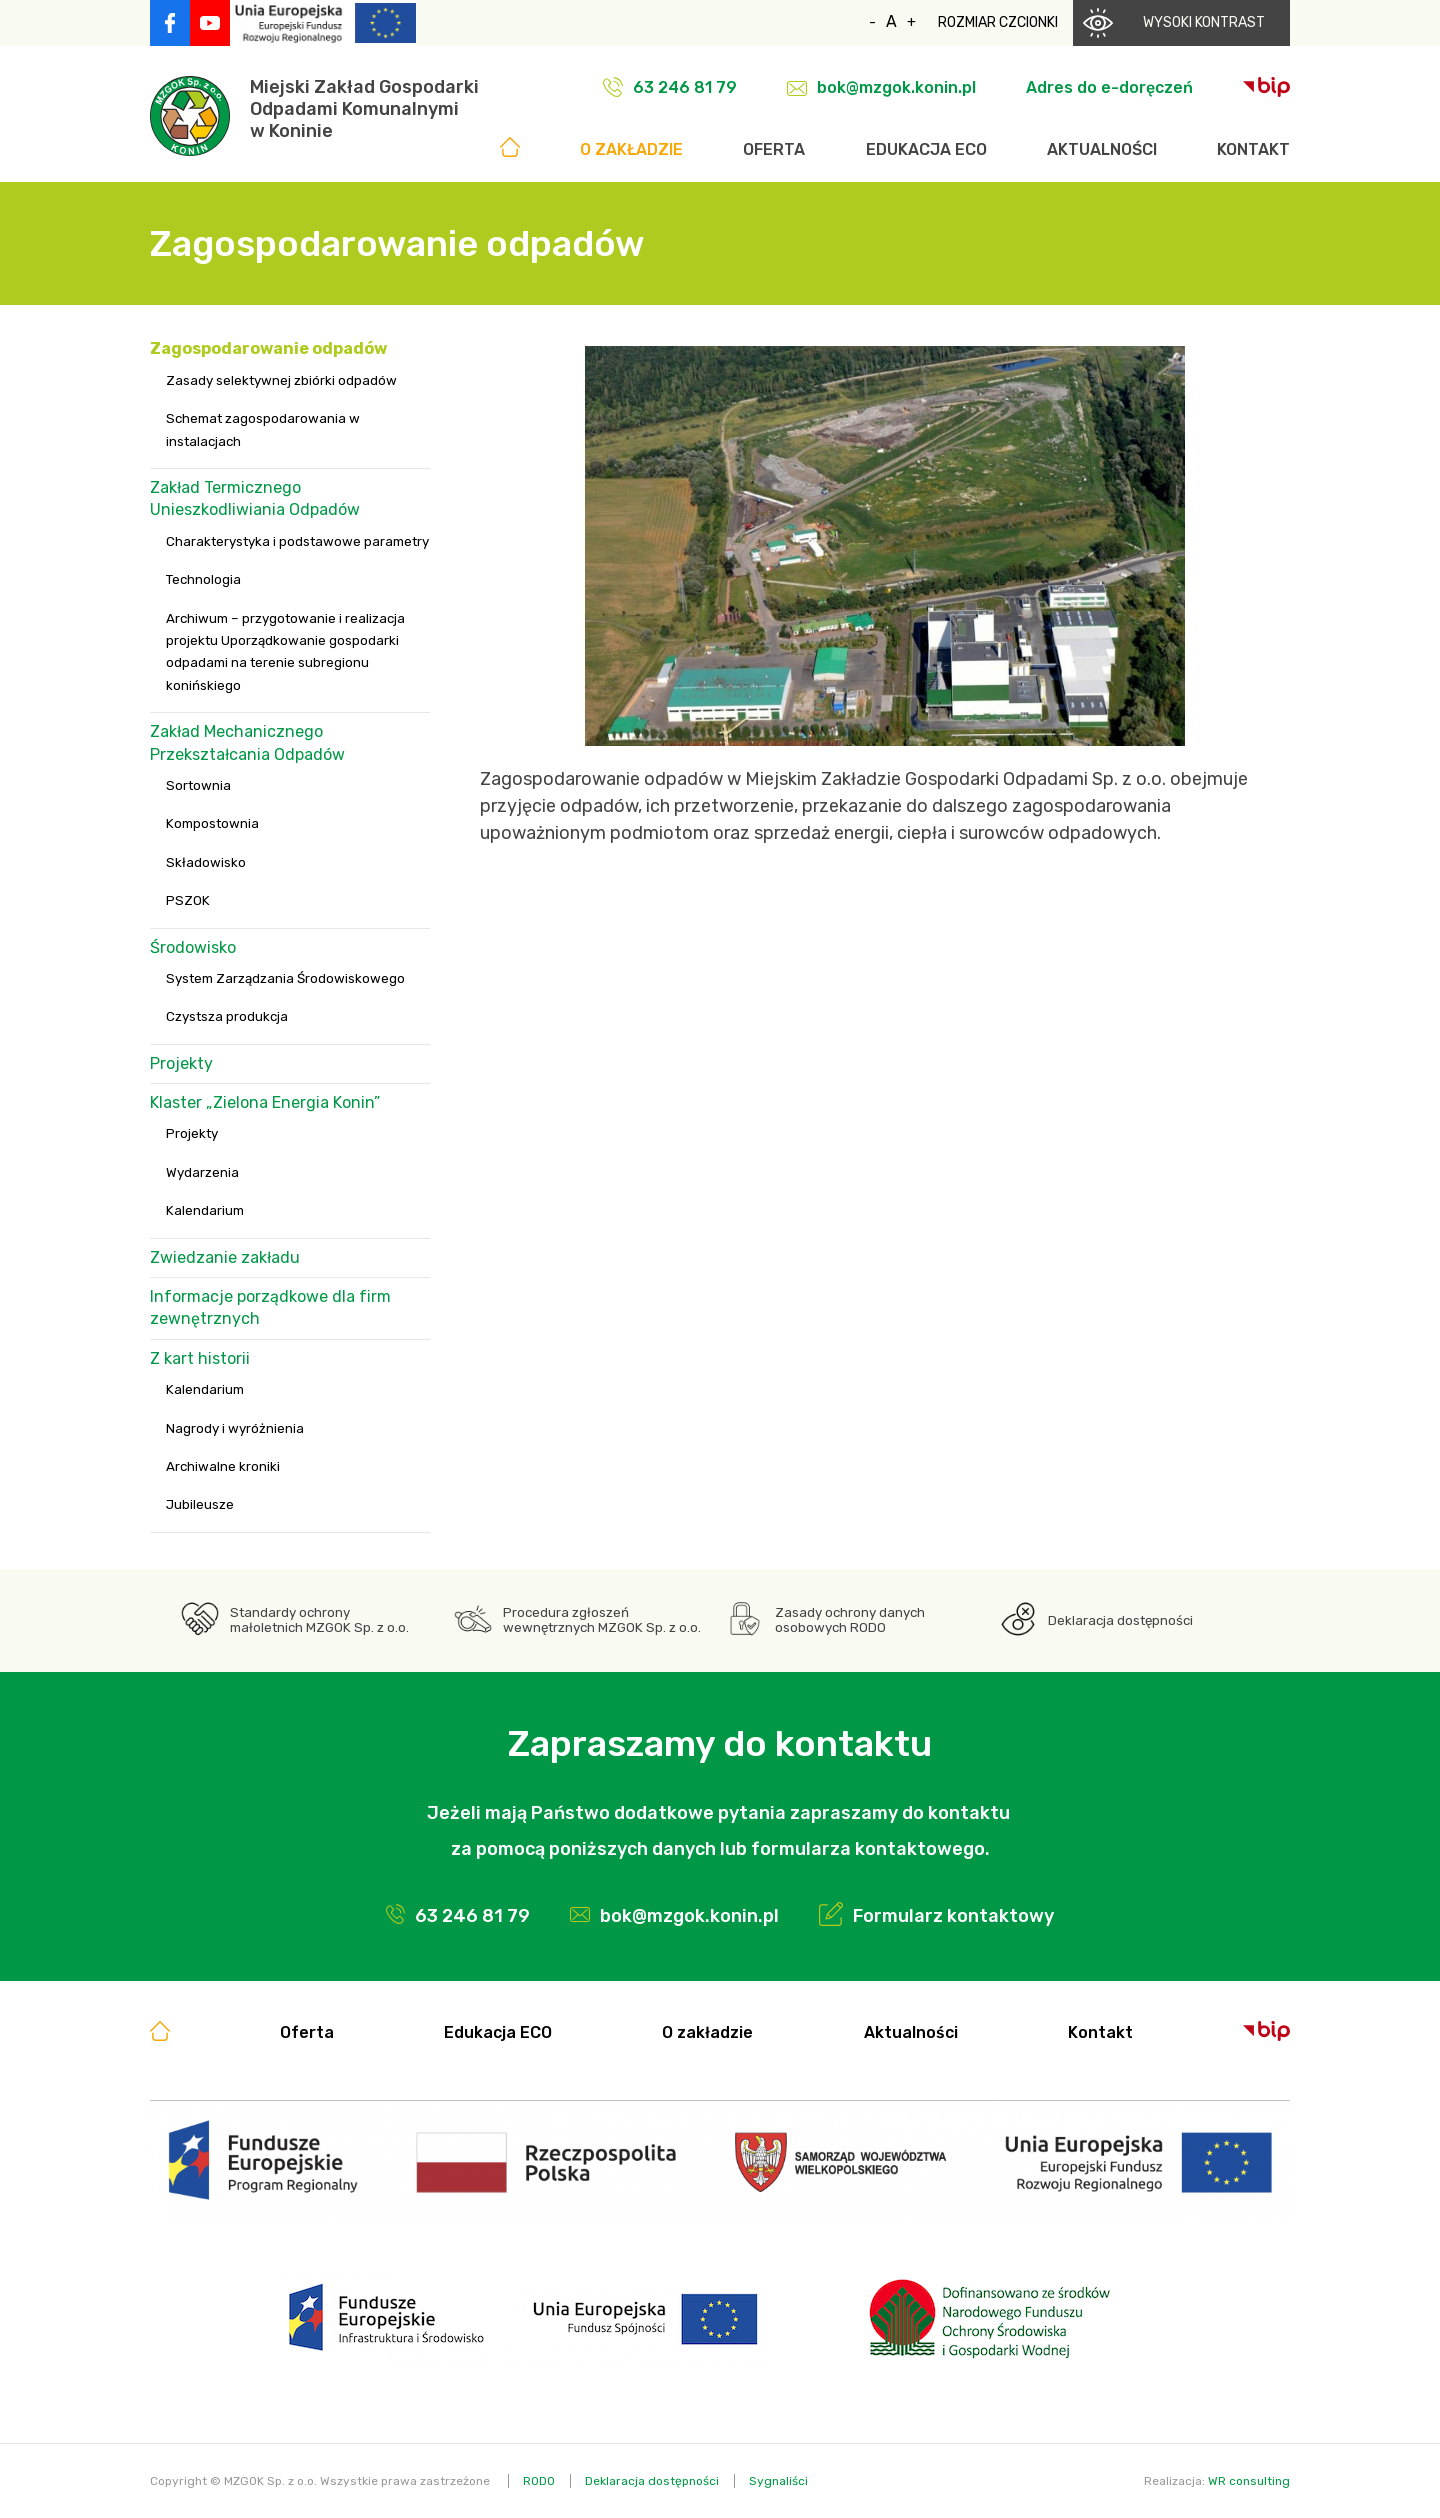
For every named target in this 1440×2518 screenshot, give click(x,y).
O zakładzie (631, 149)
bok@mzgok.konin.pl (896, 87)
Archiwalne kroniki (223, 1466)
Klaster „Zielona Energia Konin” (265, 1102)
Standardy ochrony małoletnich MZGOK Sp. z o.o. (319, 1620)
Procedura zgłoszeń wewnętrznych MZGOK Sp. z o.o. (602, 1620)
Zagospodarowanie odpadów (268, 348)
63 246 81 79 (685, 87)
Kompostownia (212, 823)
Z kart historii (200, 1358)
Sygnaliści (778, 2481)
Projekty (181, 1063)
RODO (539, 2481)
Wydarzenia (202, 1172)
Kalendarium (205, 1210)
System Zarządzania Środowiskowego (285, 978)
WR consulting (1249, 2481)
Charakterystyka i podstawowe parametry (297, 541)
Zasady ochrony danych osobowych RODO (850, 1620)
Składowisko (206, 862)
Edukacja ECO (926, 149)
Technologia (203, 579)
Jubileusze (200, 1504)
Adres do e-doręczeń (1109, 87)
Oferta (774, 149)
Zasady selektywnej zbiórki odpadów (281, 380)
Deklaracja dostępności (1120, 1620)
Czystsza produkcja (227, 1016)
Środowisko (193, 947)
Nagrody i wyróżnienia (235, 1428)
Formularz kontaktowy (953, 1916)
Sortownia (198, 785)
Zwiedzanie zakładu (225, 1257)
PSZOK (188, 900)
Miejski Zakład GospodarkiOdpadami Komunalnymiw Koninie (364, 109)
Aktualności (1102, 149)
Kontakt (1253, 149)
